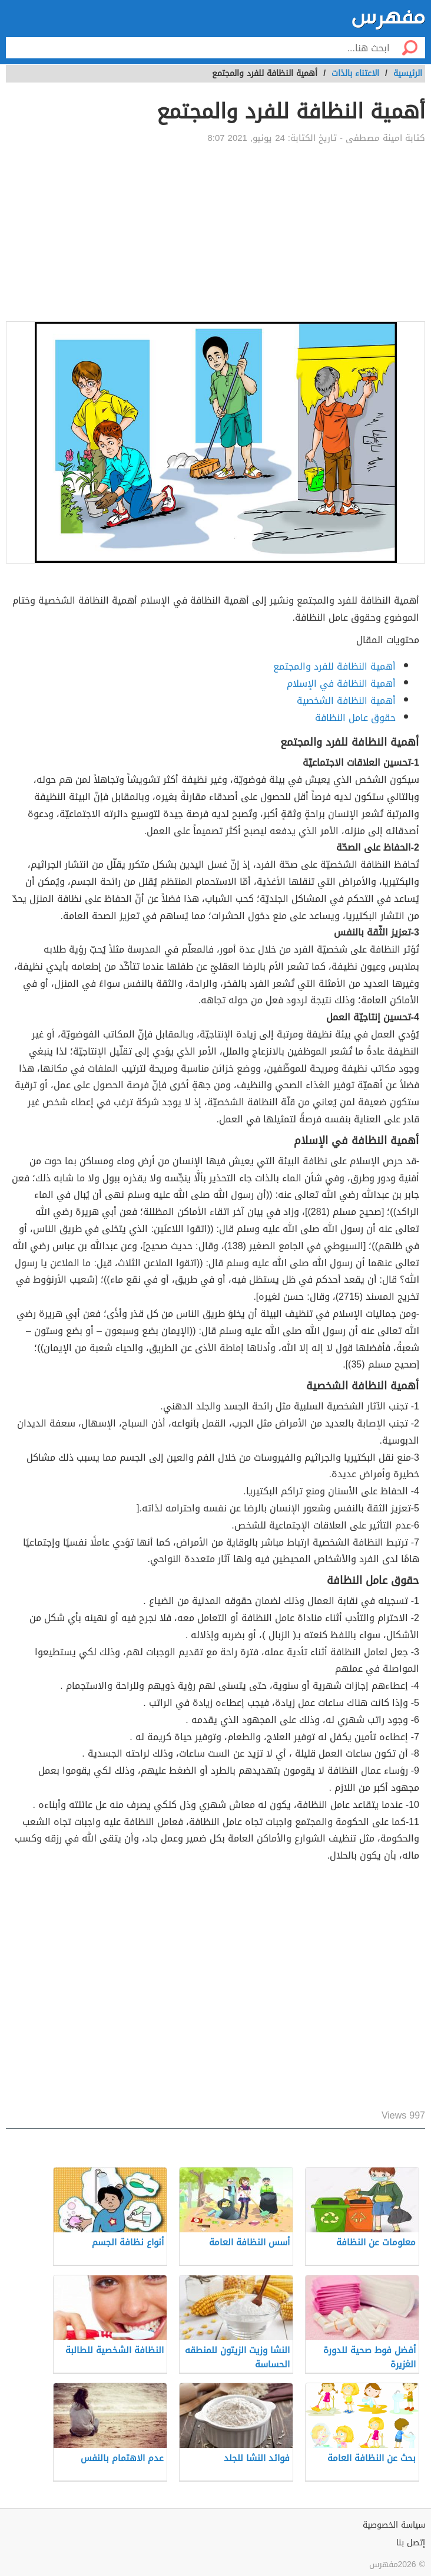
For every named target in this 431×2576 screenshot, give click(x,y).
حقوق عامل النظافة (355, 718)
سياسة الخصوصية (394, 2525)
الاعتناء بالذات (355, 73)
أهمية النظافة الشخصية (346, 700)
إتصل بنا (410, 2542)
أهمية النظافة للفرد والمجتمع (334, 666)
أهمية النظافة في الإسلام (341, 683)
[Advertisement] (215, 232)
